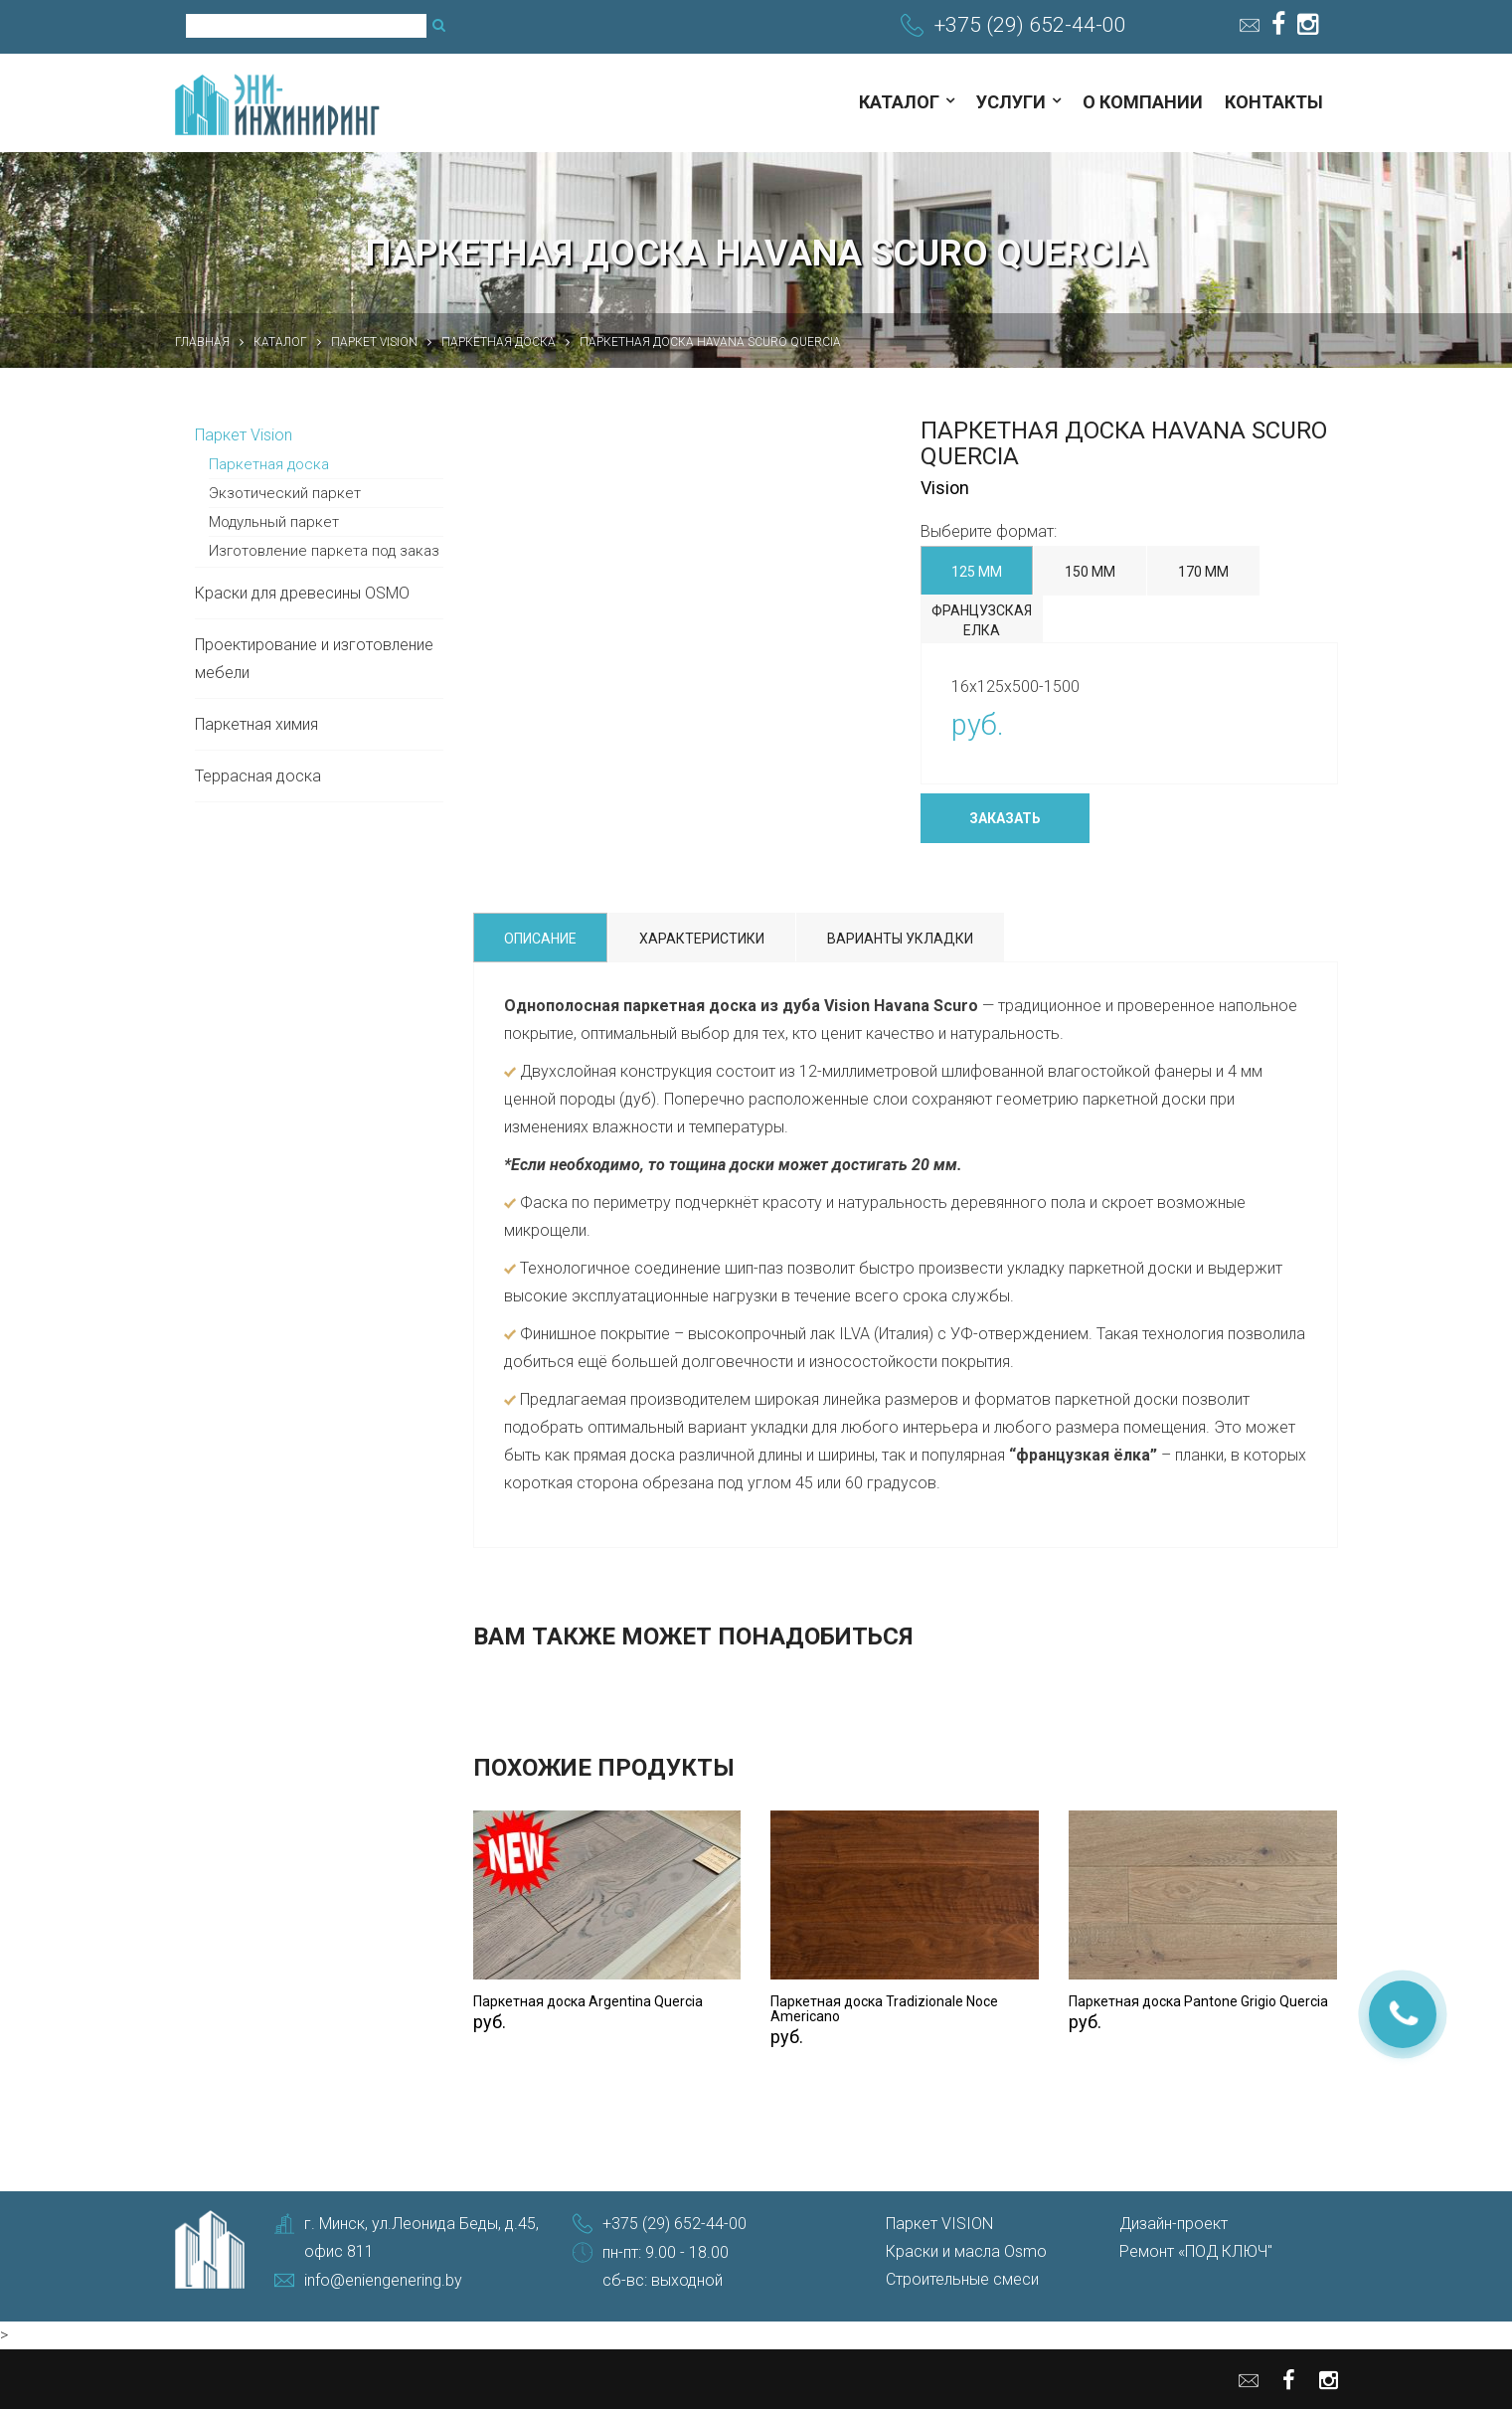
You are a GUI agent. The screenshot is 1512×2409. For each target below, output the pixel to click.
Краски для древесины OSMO (302, 593)
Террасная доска (258, 776)
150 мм (1090, 572)
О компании (1143, 101)
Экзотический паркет (285, 493)
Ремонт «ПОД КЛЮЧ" (1195, 2251)
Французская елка (981, 620)
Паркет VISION (939, 2223)
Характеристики (701, 938)
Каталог (899, 101)
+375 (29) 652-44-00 (1030, 25)
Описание (540, 938)
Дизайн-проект (1173, 2223)
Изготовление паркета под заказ (324, 551)
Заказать (1005, 818)
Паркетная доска (269, 464)
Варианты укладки (900, 938)
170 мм (1203, 572)
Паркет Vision (243, 435)
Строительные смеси (962, 2279)
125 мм (976, 572)
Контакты (1274, 101)
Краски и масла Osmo (966, 2251)
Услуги (1011, 101)
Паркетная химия (256, 724)
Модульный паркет (274, 522)
